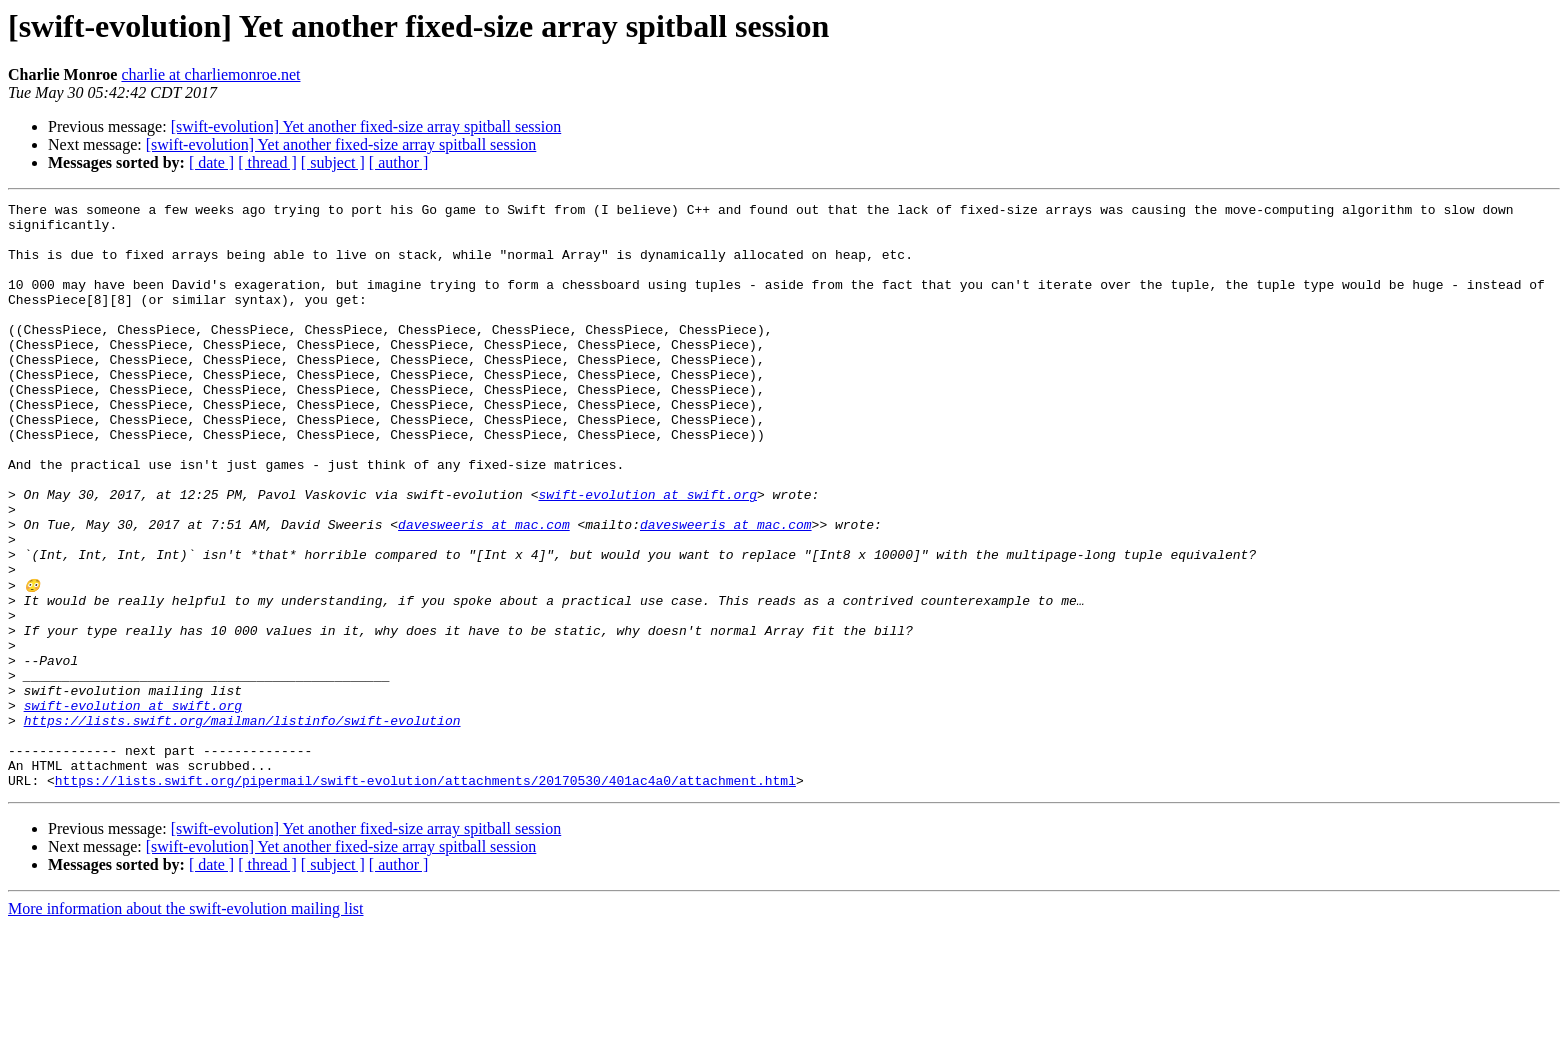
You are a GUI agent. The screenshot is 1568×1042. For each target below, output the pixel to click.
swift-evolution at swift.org (647, 554)
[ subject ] (333, 162)
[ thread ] (267, 162)
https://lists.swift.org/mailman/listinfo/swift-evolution (242, 824)
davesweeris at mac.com (484, 590)
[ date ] (211, 162)
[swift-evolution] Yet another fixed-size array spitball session (366, 126)
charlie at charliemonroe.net (210, 74)
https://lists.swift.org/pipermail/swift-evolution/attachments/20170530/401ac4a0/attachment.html (425, 896)
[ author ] (399, 162)
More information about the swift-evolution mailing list (186, 1024)
